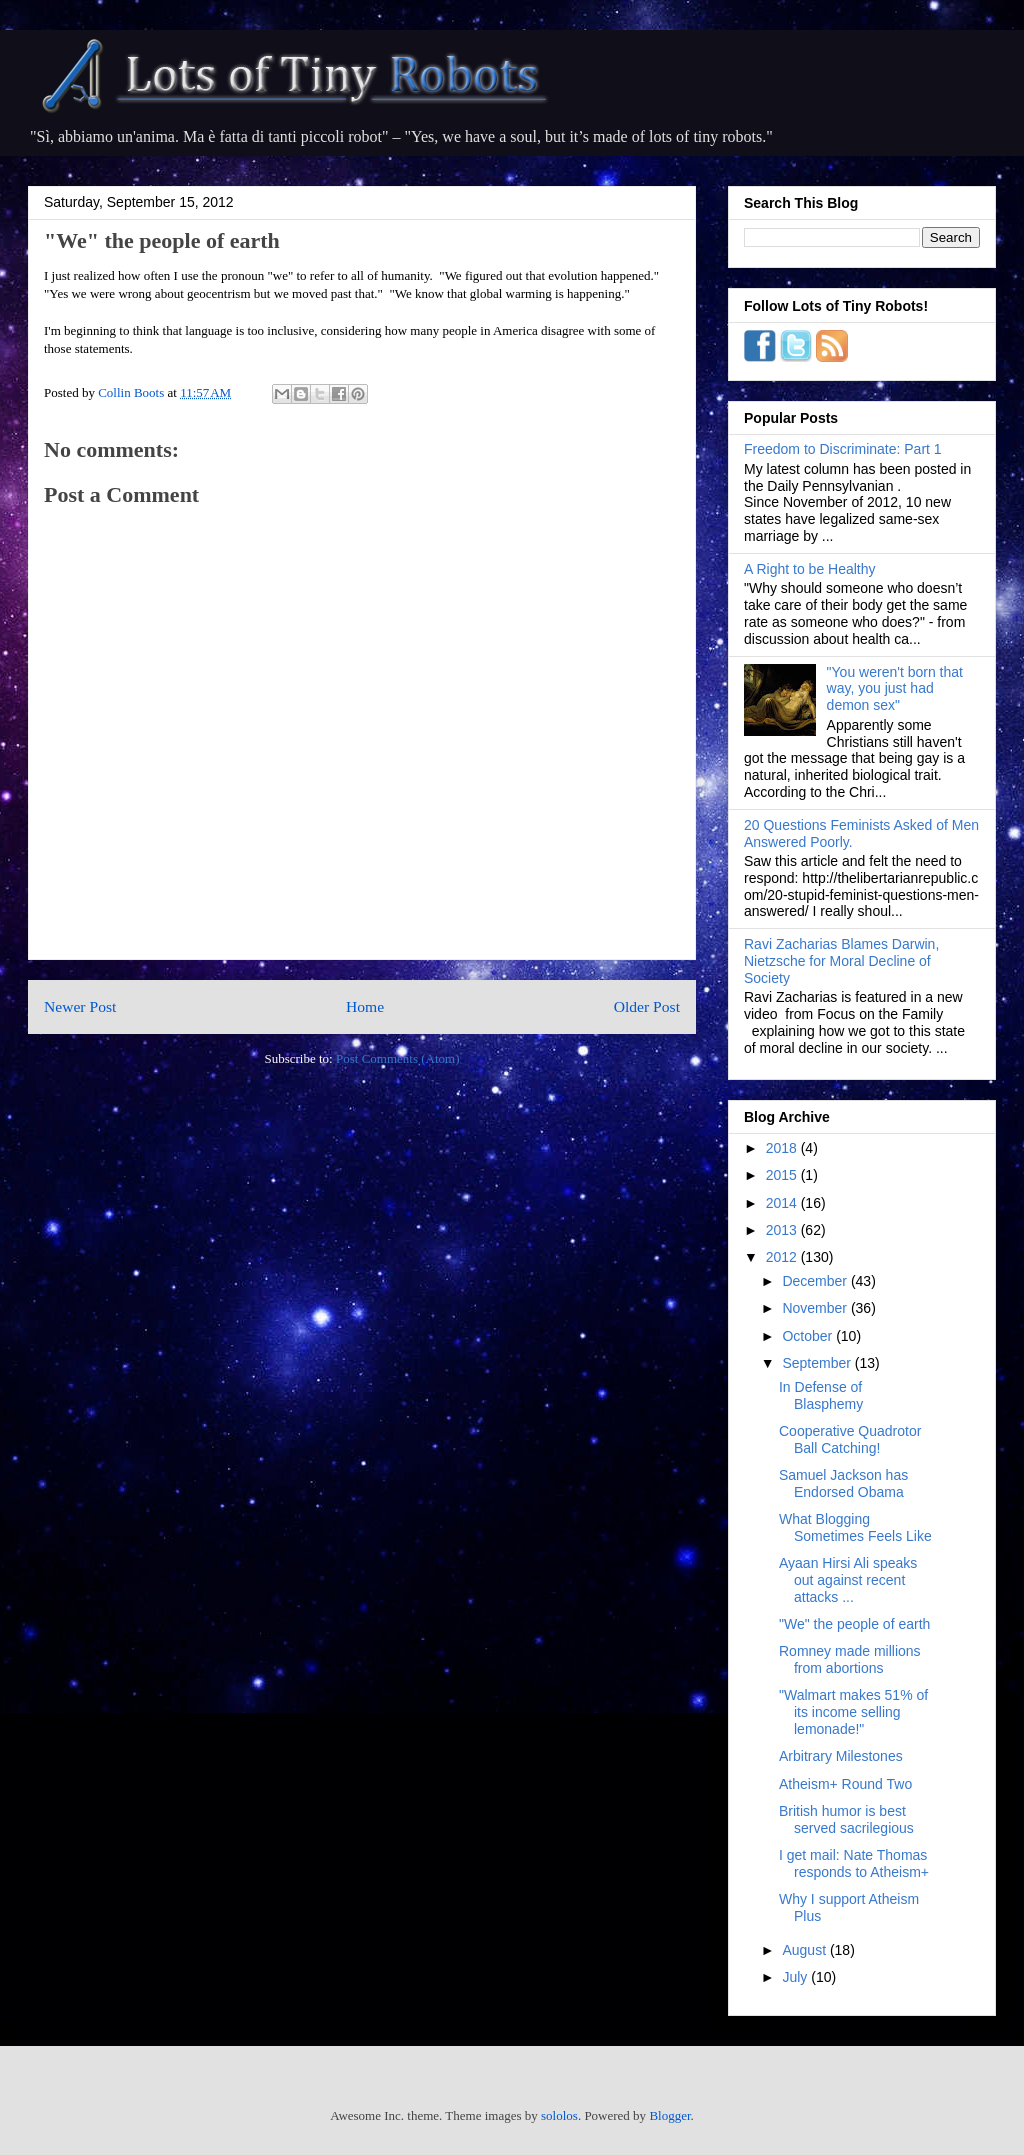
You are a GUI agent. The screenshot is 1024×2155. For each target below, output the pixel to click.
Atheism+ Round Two (845, 1784)
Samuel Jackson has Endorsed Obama (843, 1483)
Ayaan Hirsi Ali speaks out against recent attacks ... (848, 1580)
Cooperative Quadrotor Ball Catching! (850, 1439)
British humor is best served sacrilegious (846, 1819)
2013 (783, 1230)
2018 (783, 1148)
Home (365, 1006)
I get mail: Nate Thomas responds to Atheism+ (854, 1863)
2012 (783, 1257)
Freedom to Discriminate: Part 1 (843, 449)
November (816, 1308)
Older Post (647, 1006)
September (818, 1363)
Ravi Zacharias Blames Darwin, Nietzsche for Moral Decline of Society (841, 961)
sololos (559, 2115)
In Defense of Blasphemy (821, 1395)
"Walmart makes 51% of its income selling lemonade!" (853, 1712)
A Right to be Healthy (810, 569)
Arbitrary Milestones (841, 1756)
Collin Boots (132, 392)
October (809, 1336)
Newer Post (80, 1006)
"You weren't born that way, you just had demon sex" (895, 689)
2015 (783, 1175)
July (796, 1977)
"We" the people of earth (854, 1624)
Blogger (669, 2115)
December (816, 1281)
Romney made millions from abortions (850, 1659)
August (805, 1950)
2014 (783, 1203)
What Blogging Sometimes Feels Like (855, 1527)
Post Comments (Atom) (398, 1058)
